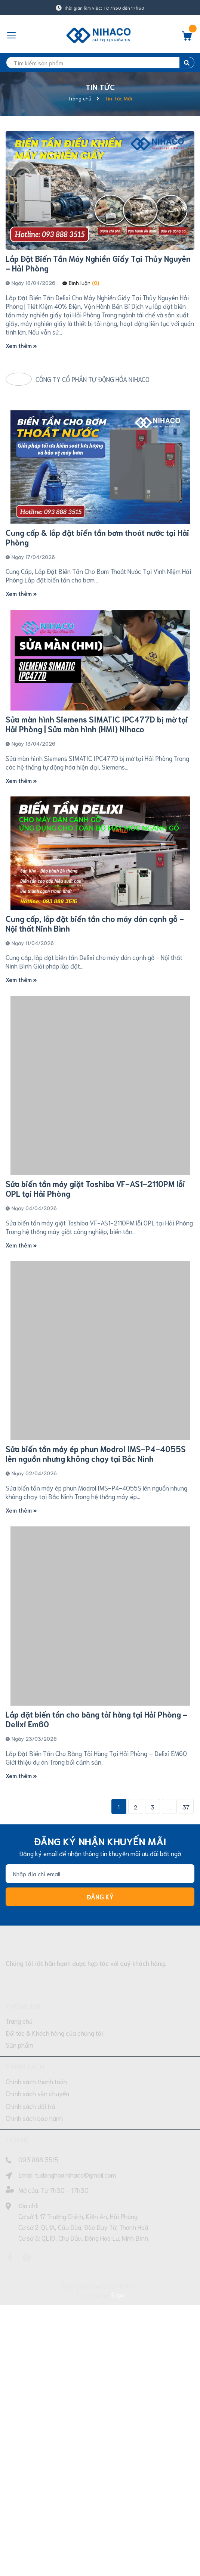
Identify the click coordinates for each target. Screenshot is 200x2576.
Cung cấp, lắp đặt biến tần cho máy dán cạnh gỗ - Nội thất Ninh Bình (95, 1133)
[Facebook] (10, 2468)
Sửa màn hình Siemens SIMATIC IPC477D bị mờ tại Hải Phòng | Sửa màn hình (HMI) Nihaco (97, 868)
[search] (100, 62)
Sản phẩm (19, 2255)
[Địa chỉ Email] (100, 2084)
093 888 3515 (38, 2370)
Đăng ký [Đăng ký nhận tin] (100, 2107)
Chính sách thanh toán (36, 2292)
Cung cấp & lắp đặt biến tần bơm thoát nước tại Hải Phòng (97, 603)
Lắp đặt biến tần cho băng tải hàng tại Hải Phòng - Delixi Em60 (96, 1929)
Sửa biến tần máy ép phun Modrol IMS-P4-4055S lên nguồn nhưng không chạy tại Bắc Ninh (96, 1664)
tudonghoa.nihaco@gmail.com (75, 2385)
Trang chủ (19, 2231)
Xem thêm (21, 345)
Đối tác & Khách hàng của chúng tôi (54, 2243)
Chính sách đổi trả (30, 2316)
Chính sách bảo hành (34, 2328)
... (169, 2017)
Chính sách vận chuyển (37, 2304)
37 (186, 2017)
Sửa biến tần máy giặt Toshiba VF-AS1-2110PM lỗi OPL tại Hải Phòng (95, 1398)
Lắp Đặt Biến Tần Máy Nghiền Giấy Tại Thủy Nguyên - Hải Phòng (98, 263)
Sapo (117, 2505)
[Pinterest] (27, 2468)
